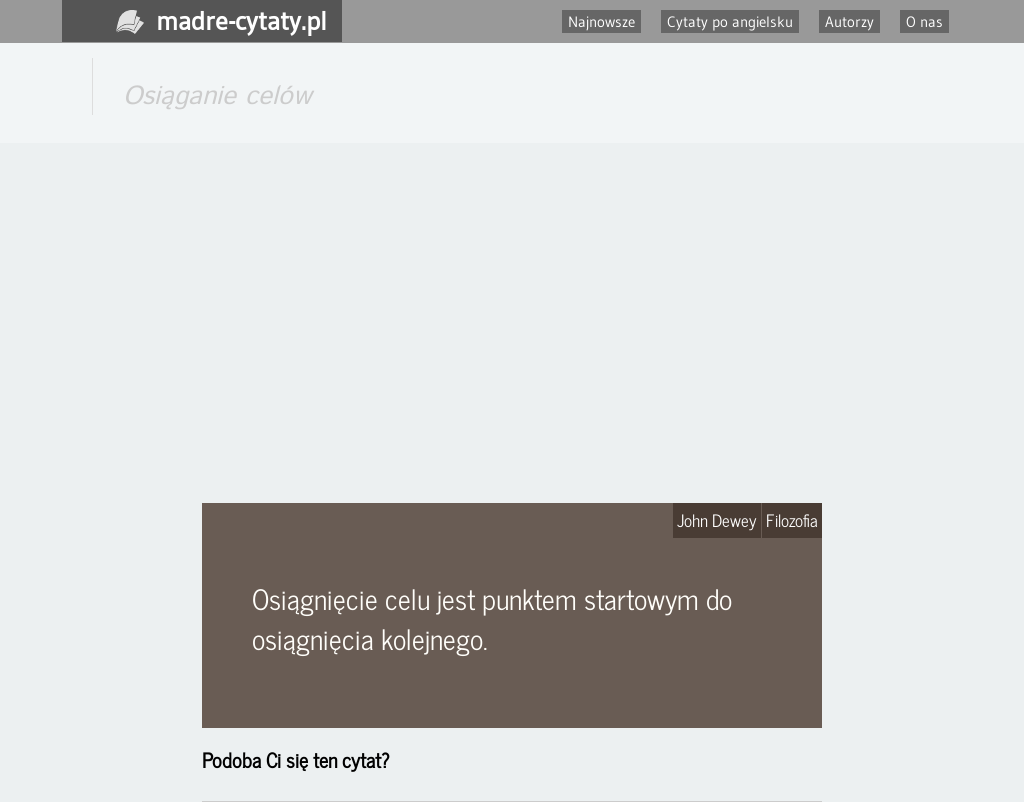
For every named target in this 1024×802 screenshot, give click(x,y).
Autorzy (849, 21)
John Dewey (717, 520)
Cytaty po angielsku (730, 21)
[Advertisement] (512, 323)
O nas (924, 21)
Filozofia (792, 520)
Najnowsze (601, 21)
